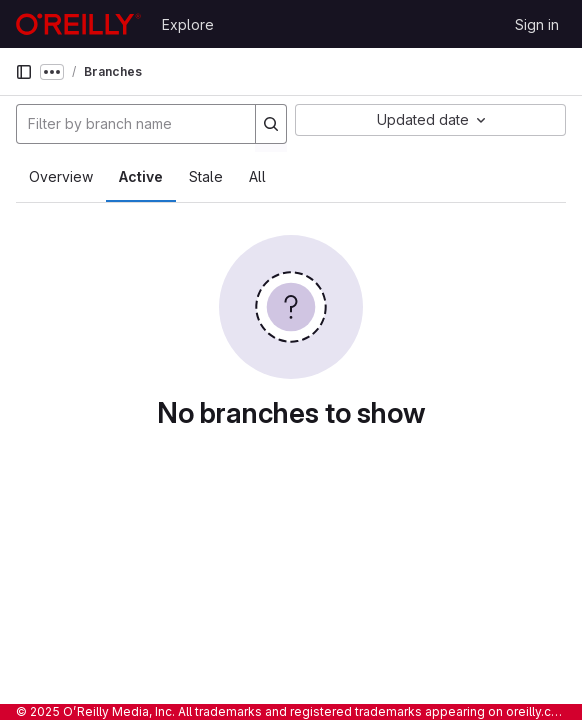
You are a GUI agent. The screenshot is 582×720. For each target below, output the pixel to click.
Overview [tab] (61, 176)
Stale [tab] (206, 176)
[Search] (271, 124)
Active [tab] (141, 176)
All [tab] (257, 176)
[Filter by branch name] (136, 124)
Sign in (537, 24)
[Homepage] (78, 24)
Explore (188, 24)
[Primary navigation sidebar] (24, 72)
